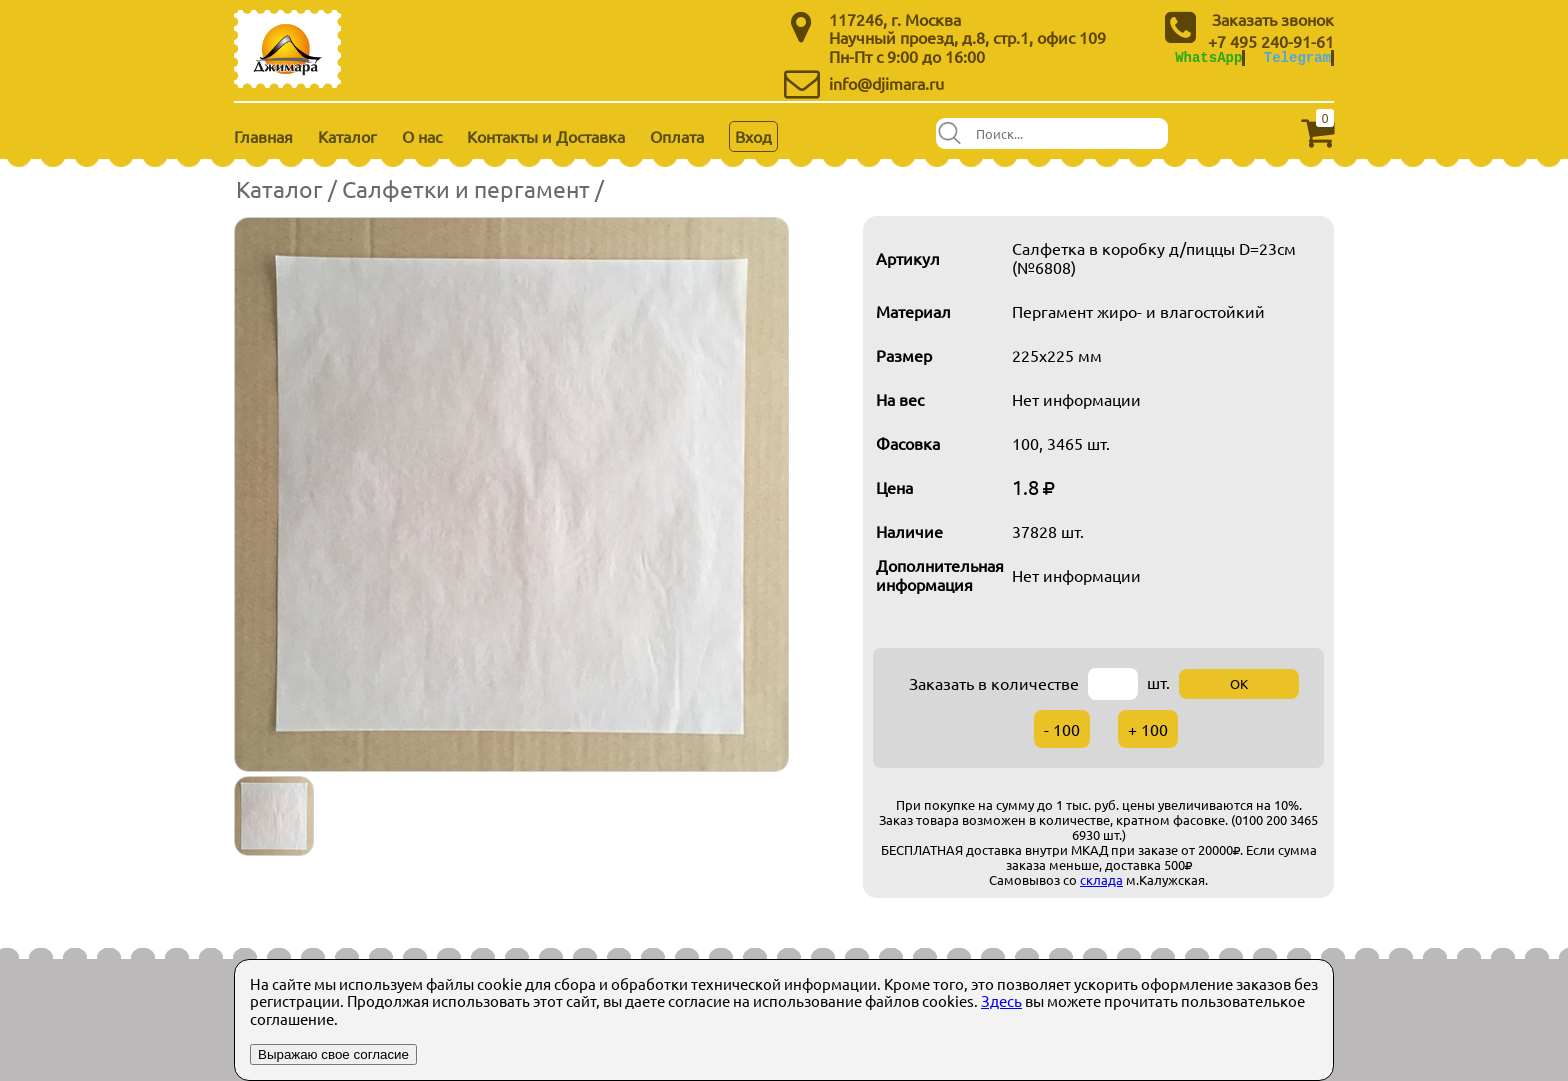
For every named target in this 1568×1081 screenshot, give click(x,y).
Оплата (677, 136)
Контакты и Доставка (546, 136)
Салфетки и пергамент (466, 188)
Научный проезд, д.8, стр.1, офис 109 (967, 37)
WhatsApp (1208, 57)
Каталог (347, 136)
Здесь (1001, 1000)
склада (1101, 879)
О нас (422, 136)
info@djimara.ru (886, 83)
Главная (263, 136)
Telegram (1297, 57)
